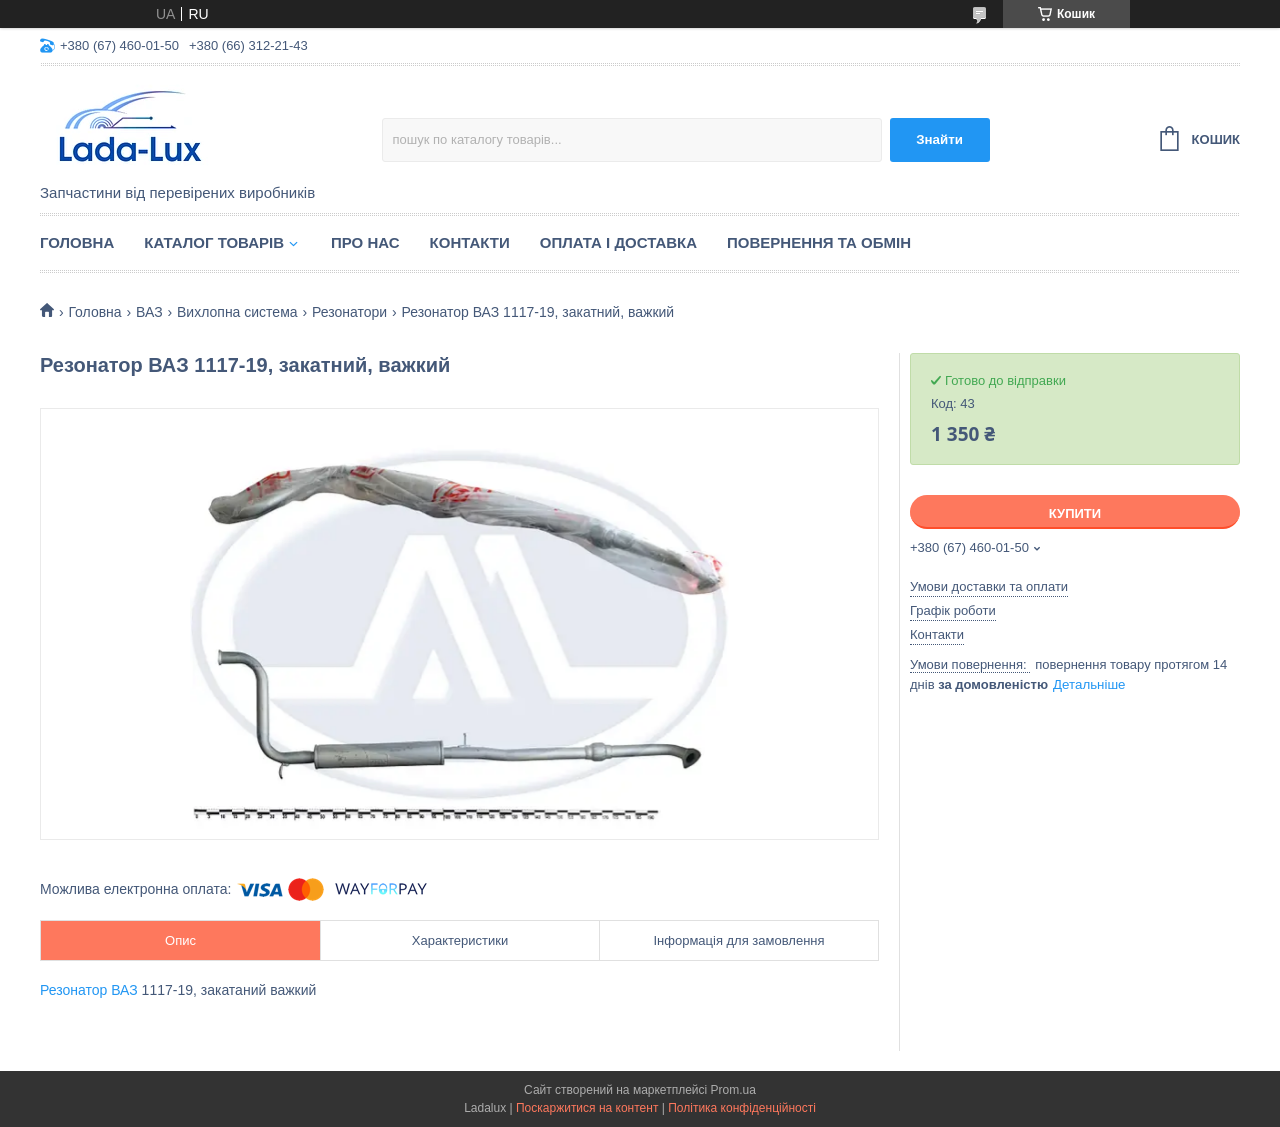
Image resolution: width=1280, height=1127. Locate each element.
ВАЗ (149, 312)
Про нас (365, 242)
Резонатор (73, 990)
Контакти (470, 242)
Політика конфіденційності (742, 1108)
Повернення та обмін (819, 242)
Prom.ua (733, 1090)
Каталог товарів (214, 242)
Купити (1075, 513)
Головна (77, 242)
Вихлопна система (237, 312)
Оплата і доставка (618, 242)
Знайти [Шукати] (939, 139)
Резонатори (349, 312)
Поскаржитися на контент (587, 1108)
